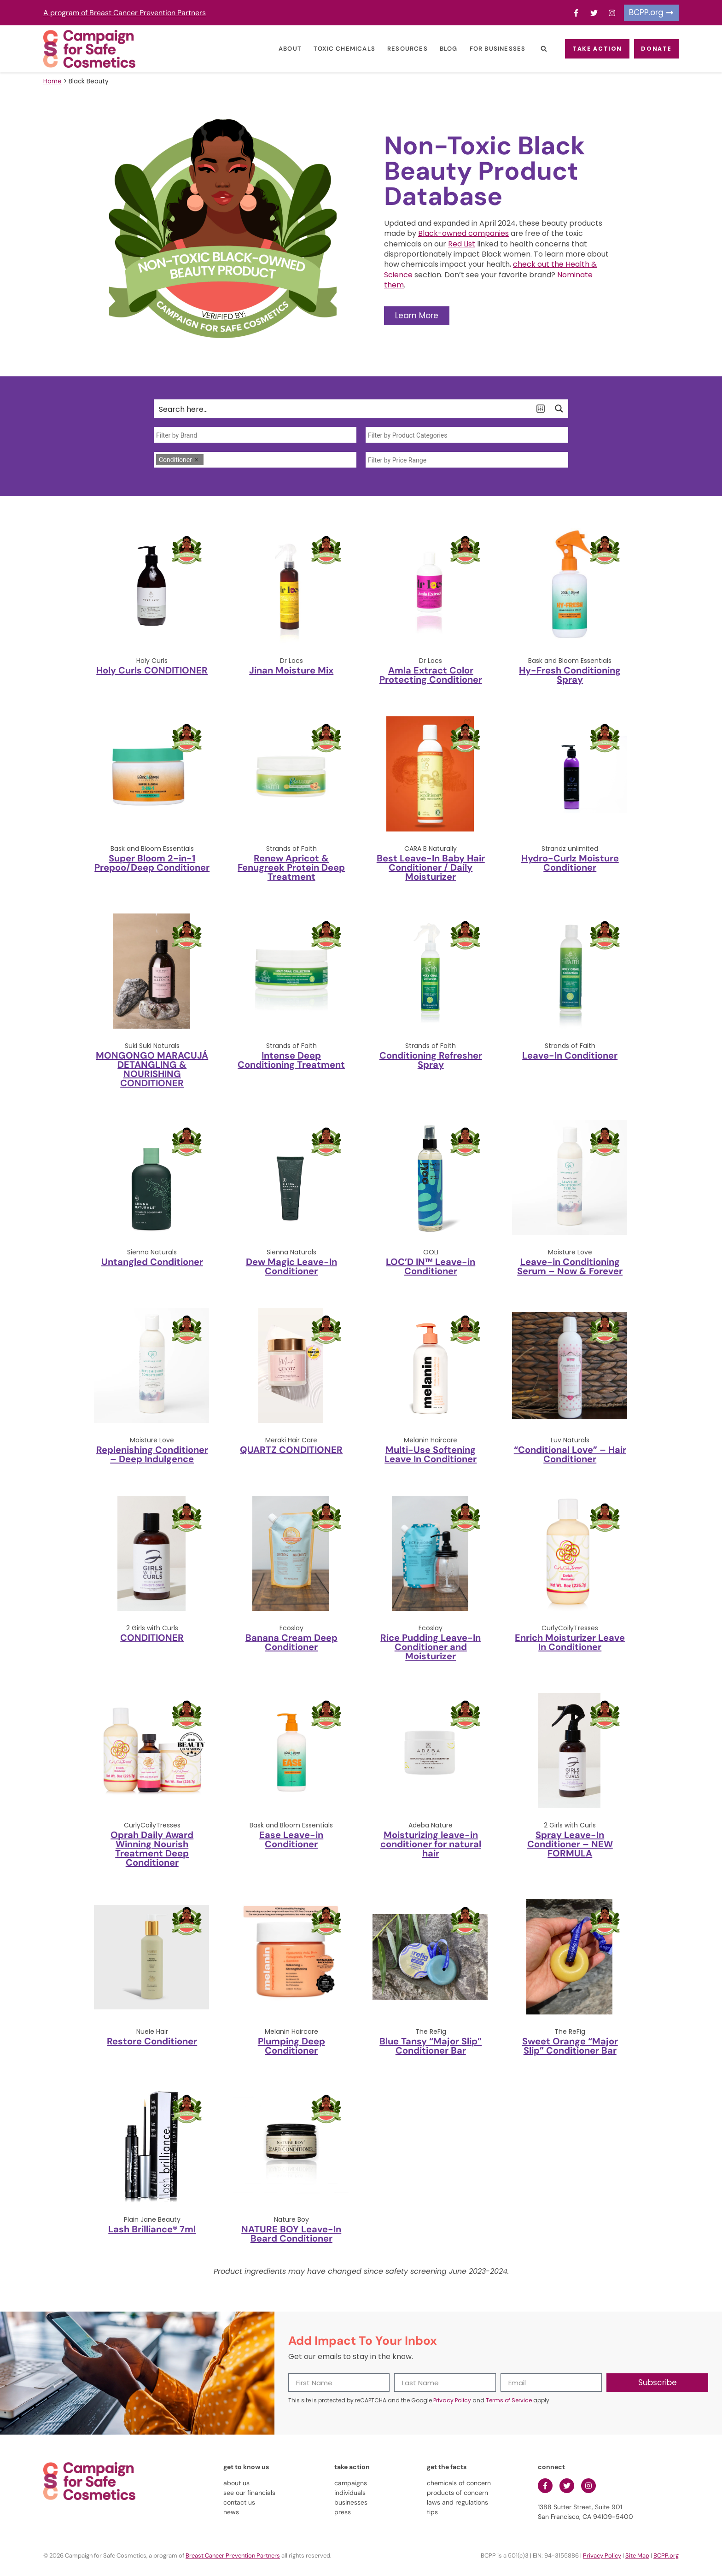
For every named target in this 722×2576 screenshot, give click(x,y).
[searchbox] (255, 435)
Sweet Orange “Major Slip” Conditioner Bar (570, 2045)
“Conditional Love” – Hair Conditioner (570, 1454)
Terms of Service (509, 2400)
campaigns (350, 2483)
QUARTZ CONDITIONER (291, 1450)
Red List (461, 244)
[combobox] (255, 435)
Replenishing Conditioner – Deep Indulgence (152, 1454)
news (231, 2512)
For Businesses (482, 49)
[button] (528, 49)
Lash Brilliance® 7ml (152, 2229)
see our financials (249, 2492)
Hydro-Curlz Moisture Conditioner (570, 862)
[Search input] (343, 408)
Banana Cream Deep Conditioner (291, 1642)
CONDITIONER (152, 1638)
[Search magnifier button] (559, 408)
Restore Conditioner (152, 2041)
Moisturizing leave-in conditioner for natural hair (430, 1844)
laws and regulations (457, 2502)
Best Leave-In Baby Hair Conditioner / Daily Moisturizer (431, 867)
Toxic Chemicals (329, 49)
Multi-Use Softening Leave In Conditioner (430, 1454)
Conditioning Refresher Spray (430, 1060)
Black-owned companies (463, 233)
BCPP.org (666, 2555)
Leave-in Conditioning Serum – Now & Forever (570, 1266)
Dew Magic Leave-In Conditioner (291, 1266)
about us (236, 2483)
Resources (392, 49)
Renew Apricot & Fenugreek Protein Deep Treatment (291, 867)
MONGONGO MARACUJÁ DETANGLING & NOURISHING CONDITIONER (152, 1069)
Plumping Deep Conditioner (291, 2045)
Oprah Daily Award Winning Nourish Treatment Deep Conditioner (152, 1848)
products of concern (457, 2492)
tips (432, 2512)
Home (52, 81)
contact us (239, 2502)
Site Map (637, 2555)
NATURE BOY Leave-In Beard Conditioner (291, 2233)
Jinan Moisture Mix (291, 670)
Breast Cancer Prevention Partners (233, 2555)
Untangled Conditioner (152, 1262)
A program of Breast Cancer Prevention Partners (124, 13)
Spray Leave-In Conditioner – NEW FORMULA (570, 1844)
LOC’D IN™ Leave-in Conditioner (430, 1266)
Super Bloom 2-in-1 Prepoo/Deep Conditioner (152, 862)
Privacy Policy (452, 2400)
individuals (350, 2492)
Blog (433, 49)
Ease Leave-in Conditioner (291, 1839)
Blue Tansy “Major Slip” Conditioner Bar (430, 2045)
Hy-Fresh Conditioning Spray (570, 674)
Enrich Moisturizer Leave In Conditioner (570, 1642)
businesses (350, 2502)
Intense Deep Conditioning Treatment (291, 1060)
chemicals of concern (459, 2483)
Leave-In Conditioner (569, 1055)
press (342, 2512)
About (274, 49)
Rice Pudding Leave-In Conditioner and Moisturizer (430, 1647)
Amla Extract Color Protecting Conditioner (430, 674)
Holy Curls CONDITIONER (152, 670)
